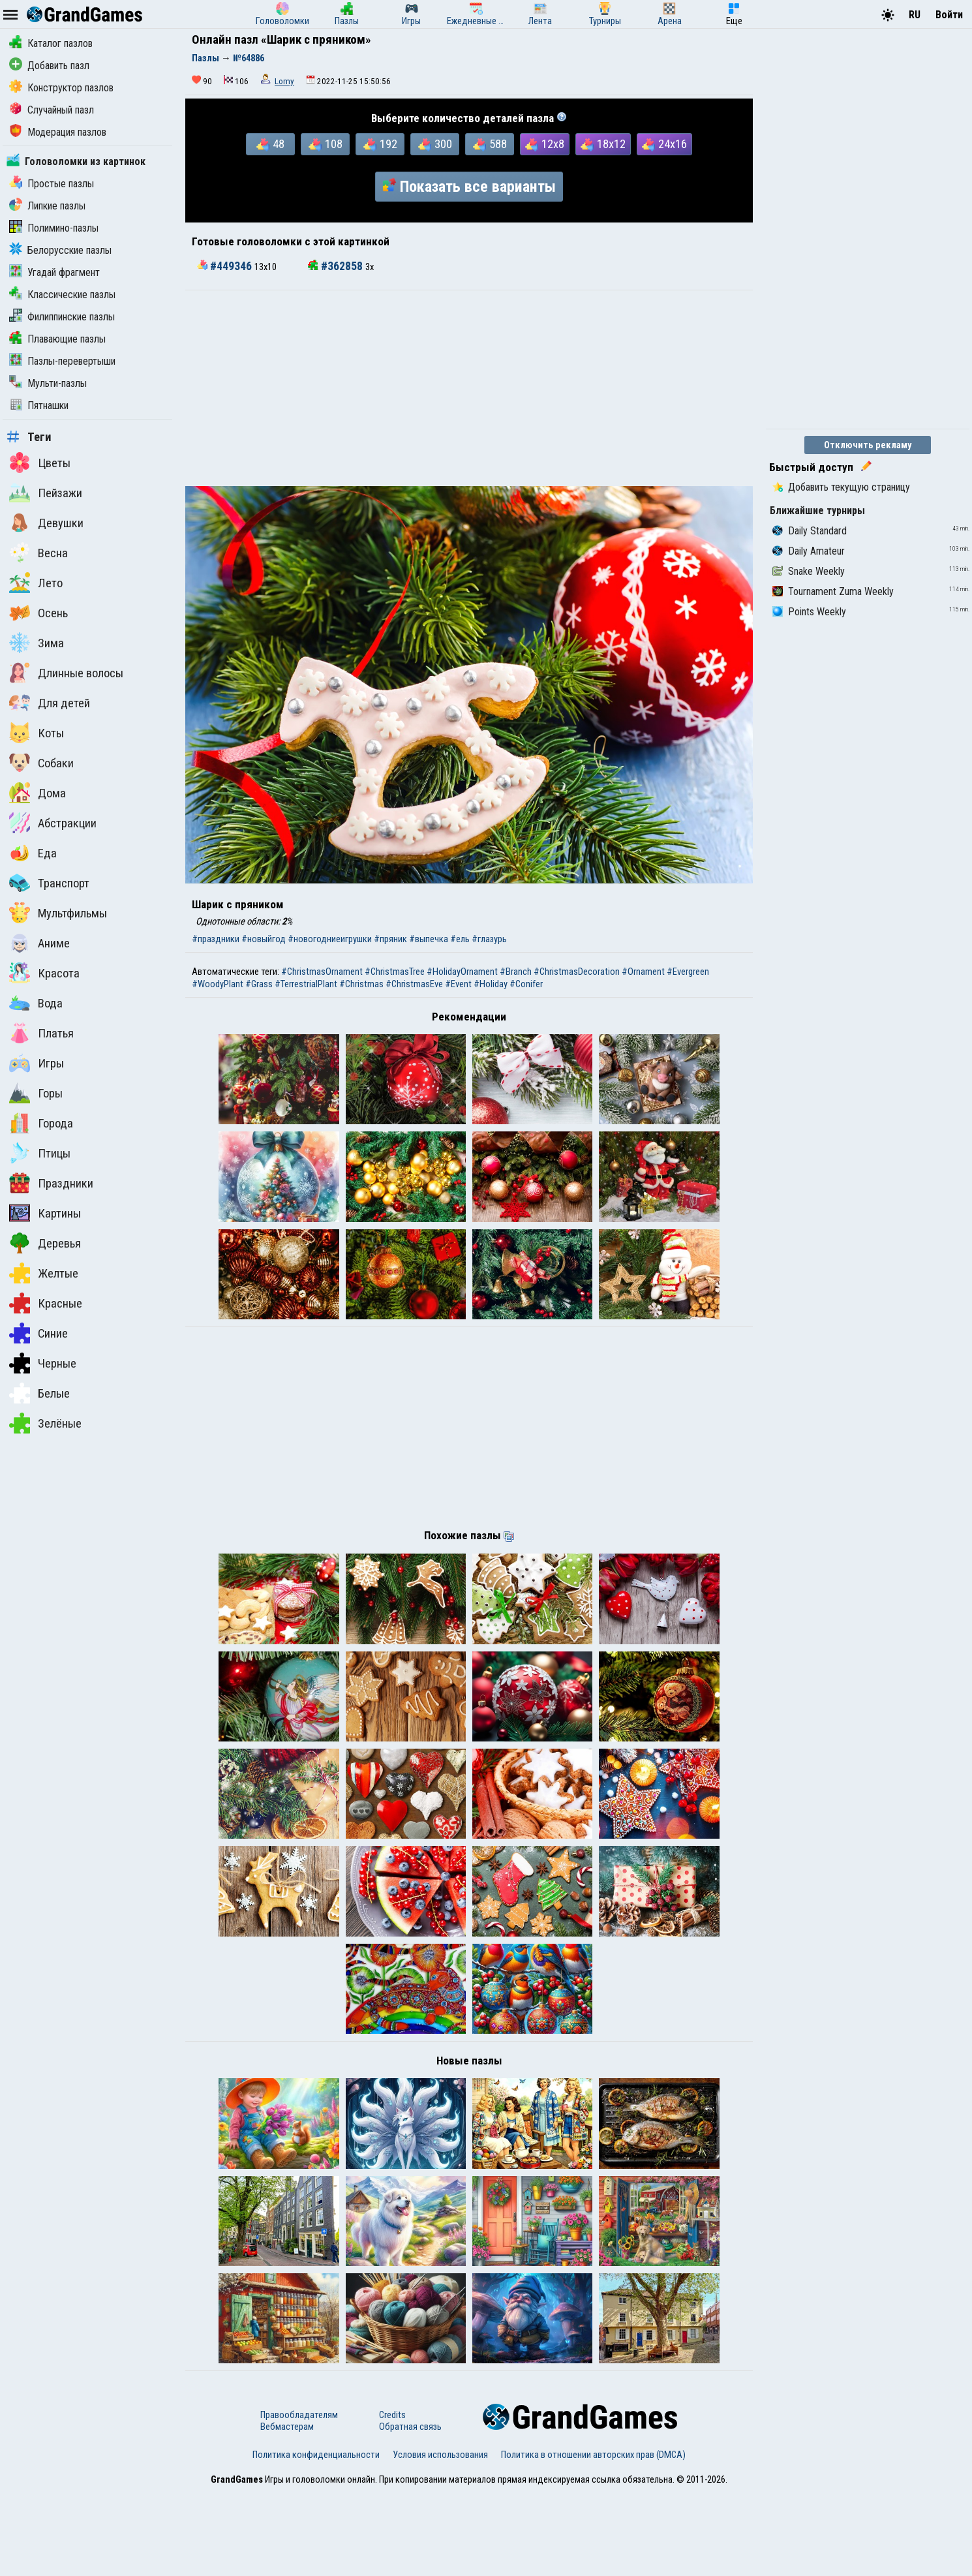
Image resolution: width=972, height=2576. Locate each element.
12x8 (544, 144)
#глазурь (489, 939)
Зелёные (45, 1423)
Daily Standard (809, 531)
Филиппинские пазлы (62, 317)
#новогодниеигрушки (330, 939)
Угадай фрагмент (54, 272)
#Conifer (526, 984)
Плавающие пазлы (57, 339)
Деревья (45, 1243)
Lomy (284, 81)
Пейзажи (45, 492)
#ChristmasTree (395, 971)
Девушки (46, 522)
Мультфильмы (58, 912)
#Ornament (643, 971)
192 (380, 144)
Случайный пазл (51, 110)
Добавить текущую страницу (841, 487)
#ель (460, 939)
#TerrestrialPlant (306, 984)
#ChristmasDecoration (577, 971)
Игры (36, 1062)
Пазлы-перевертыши (62, 361)
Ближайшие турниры (817, 510)
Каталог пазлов (51, 43)
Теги (29, 437)
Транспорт (49, 882)
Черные (42, 1363)
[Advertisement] (469, 388)
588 (490, 144)
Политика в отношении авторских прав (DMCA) (593, 2539)
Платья (41, 1032)
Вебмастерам (287, 2511)
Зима (36, 642)
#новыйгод (263, 939)
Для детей (49, 702)
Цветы (39, 462)
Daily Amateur (808, 551)
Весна (38, 552)
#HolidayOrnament (462, 971)
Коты (36, 732)
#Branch (516, 971)
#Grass (259, 984)
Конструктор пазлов (61, 88)
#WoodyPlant (217, 984)
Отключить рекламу (868, 445)
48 (270, 144)
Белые (39, 1393)
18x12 (603, 144)
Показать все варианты (469, 186)
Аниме (39, 942)
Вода (36, 1002)
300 (435, 144)
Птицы (39, 1152)
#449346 (225, 266)
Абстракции (53, 822)
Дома (37, 792)
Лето (36, 582)
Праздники (51, 1183)
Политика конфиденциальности (316, 2539)
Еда (33, 852)
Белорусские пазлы (60, 250)
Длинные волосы (66, 672)
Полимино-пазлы (54, 228)
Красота (44, 972)
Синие (38, 1333)
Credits (392, 2499)
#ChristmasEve (414, 984)
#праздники (215, 939)
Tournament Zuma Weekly (833, 591)
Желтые (43, 1273)
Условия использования (440, 2539)
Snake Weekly (808, 571)
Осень (38, 612)
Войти (949, 14)
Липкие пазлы (47, 206)
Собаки (41, 762)
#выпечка (428, 939)
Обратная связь (410, 2511)
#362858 (336, 266)
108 (325, 144)
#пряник (390, 939)
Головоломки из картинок (76, 161)
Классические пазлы (62, 294)
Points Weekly (809, 612)
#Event (458, 984)
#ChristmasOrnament (322, 971)
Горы (36, 1092)
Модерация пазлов (57, 132)
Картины (45, 1213)
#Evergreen (688, 971)
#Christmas (361, 984)
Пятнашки (38, 405)
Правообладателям (299, 2499)
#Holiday (491, 984)
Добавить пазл (49, 65)
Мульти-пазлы (48, 383)
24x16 (664, 144)
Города (41, 1122)
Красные (45, 1303)
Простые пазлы (51, 183)
